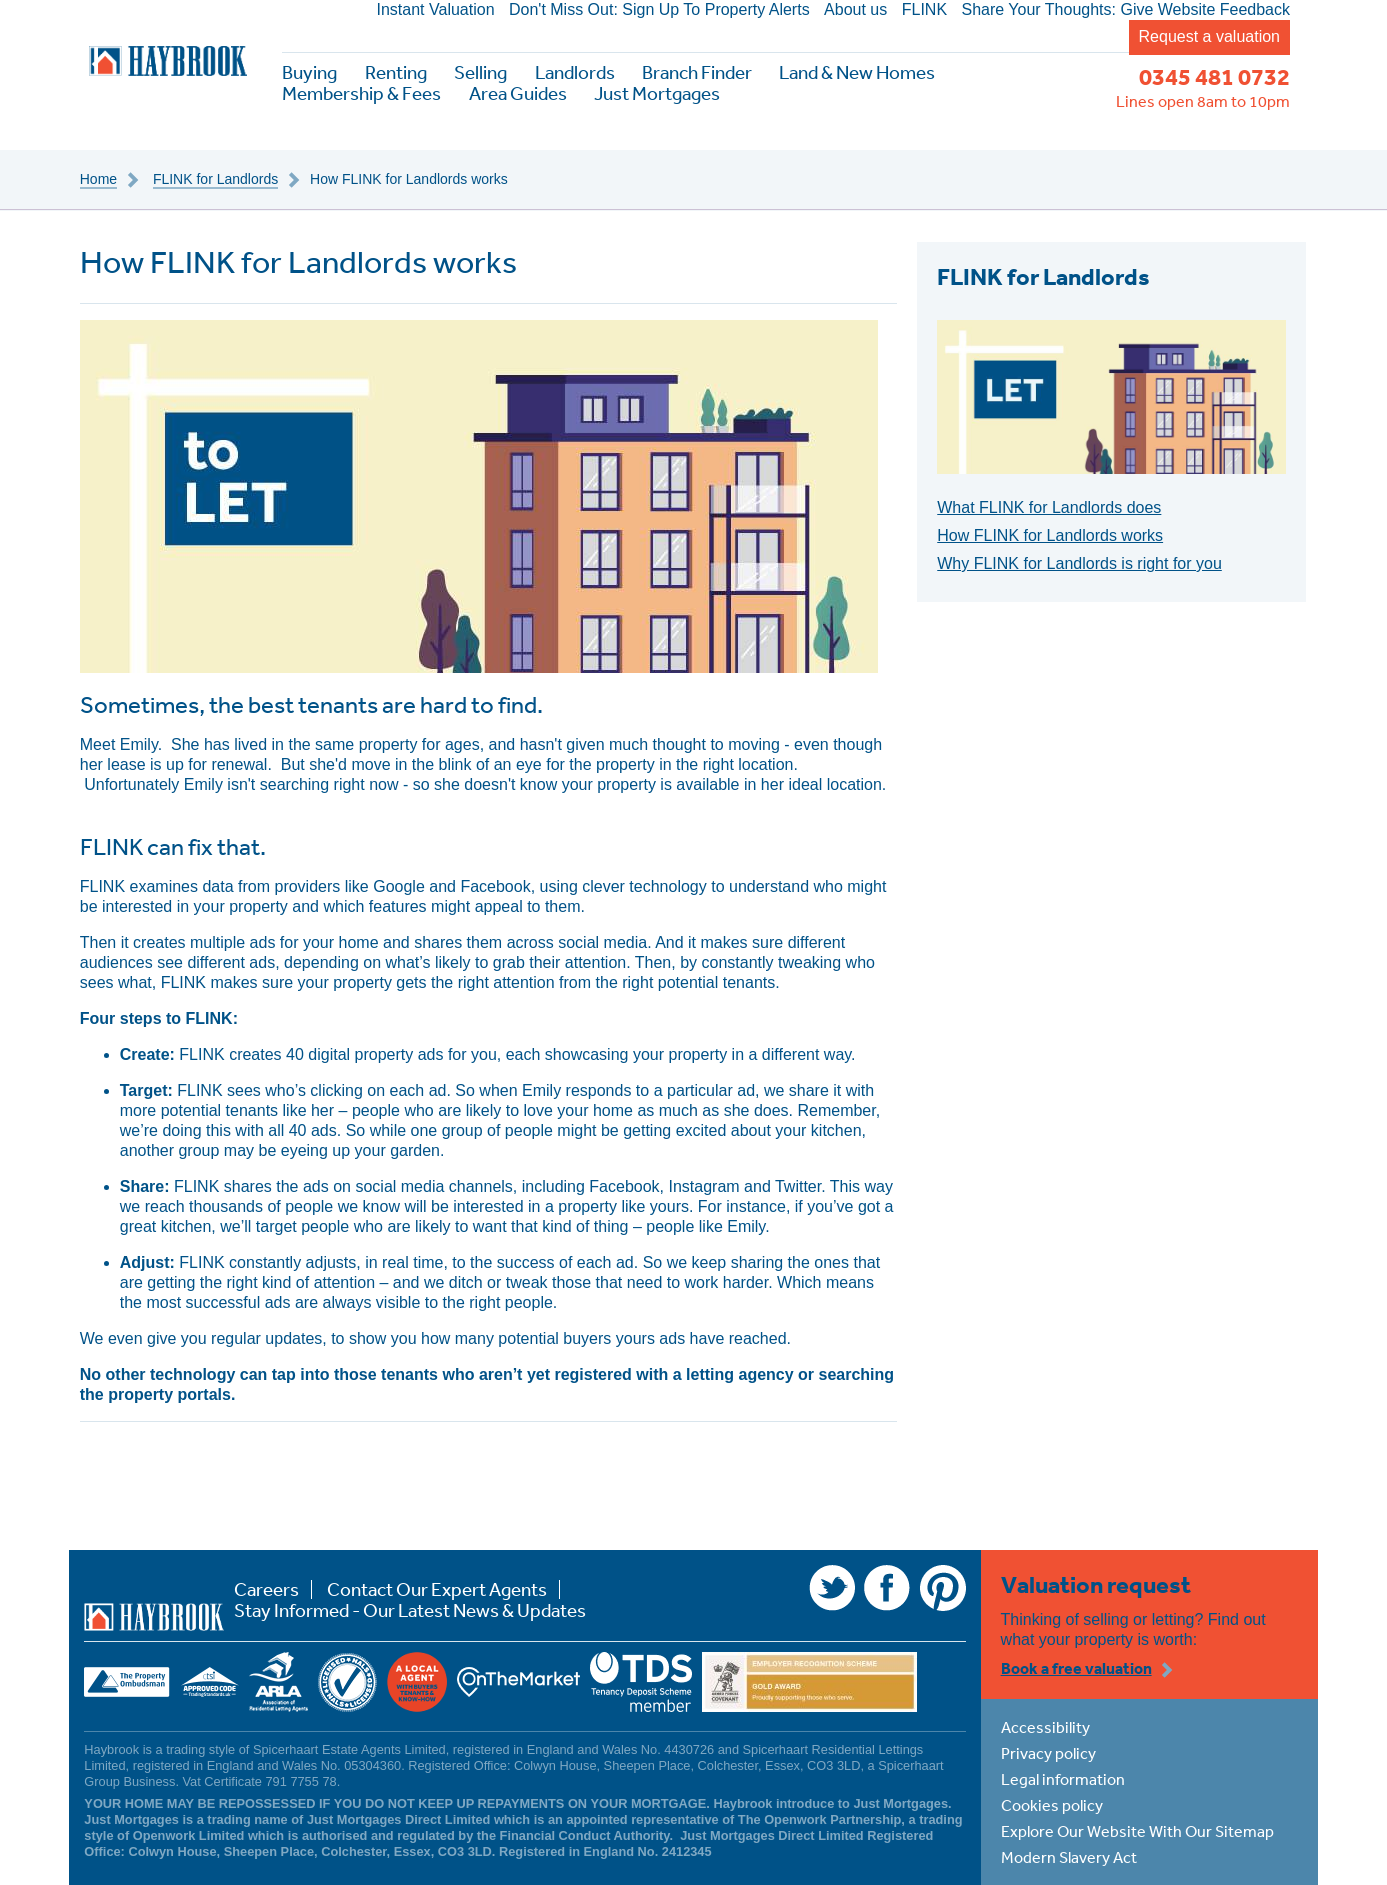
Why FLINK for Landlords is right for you (1079, 563)
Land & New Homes (857, 72)
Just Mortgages (657, 93)
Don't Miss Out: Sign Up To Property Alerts (659, 10)
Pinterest (943, 1588)
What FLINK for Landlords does (1049, 507)
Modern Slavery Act (1069, 1857)
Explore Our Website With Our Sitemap (1137, 1831)
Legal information (1063, 1779)
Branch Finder (697, 72)
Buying (309, 72)
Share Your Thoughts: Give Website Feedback (1126, 10)
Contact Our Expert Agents (437, 1589)
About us (855, 10)
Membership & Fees (361, 93)
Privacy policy (1048, 1753)
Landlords (575, 72)
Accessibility (1045, 1727)
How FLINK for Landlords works (1050, 535)
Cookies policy (1052, 1805)
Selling (480, 72)
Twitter (832, 1588)
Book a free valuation (1076, 1668)
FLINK (924, 10)
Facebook (887, 1588)
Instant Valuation (436, 10)
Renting (396, 72)
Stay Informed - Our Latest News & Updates (410, 1610)
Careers (266, 1589)
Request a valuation (1209, 36)
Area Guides (518, 93)
